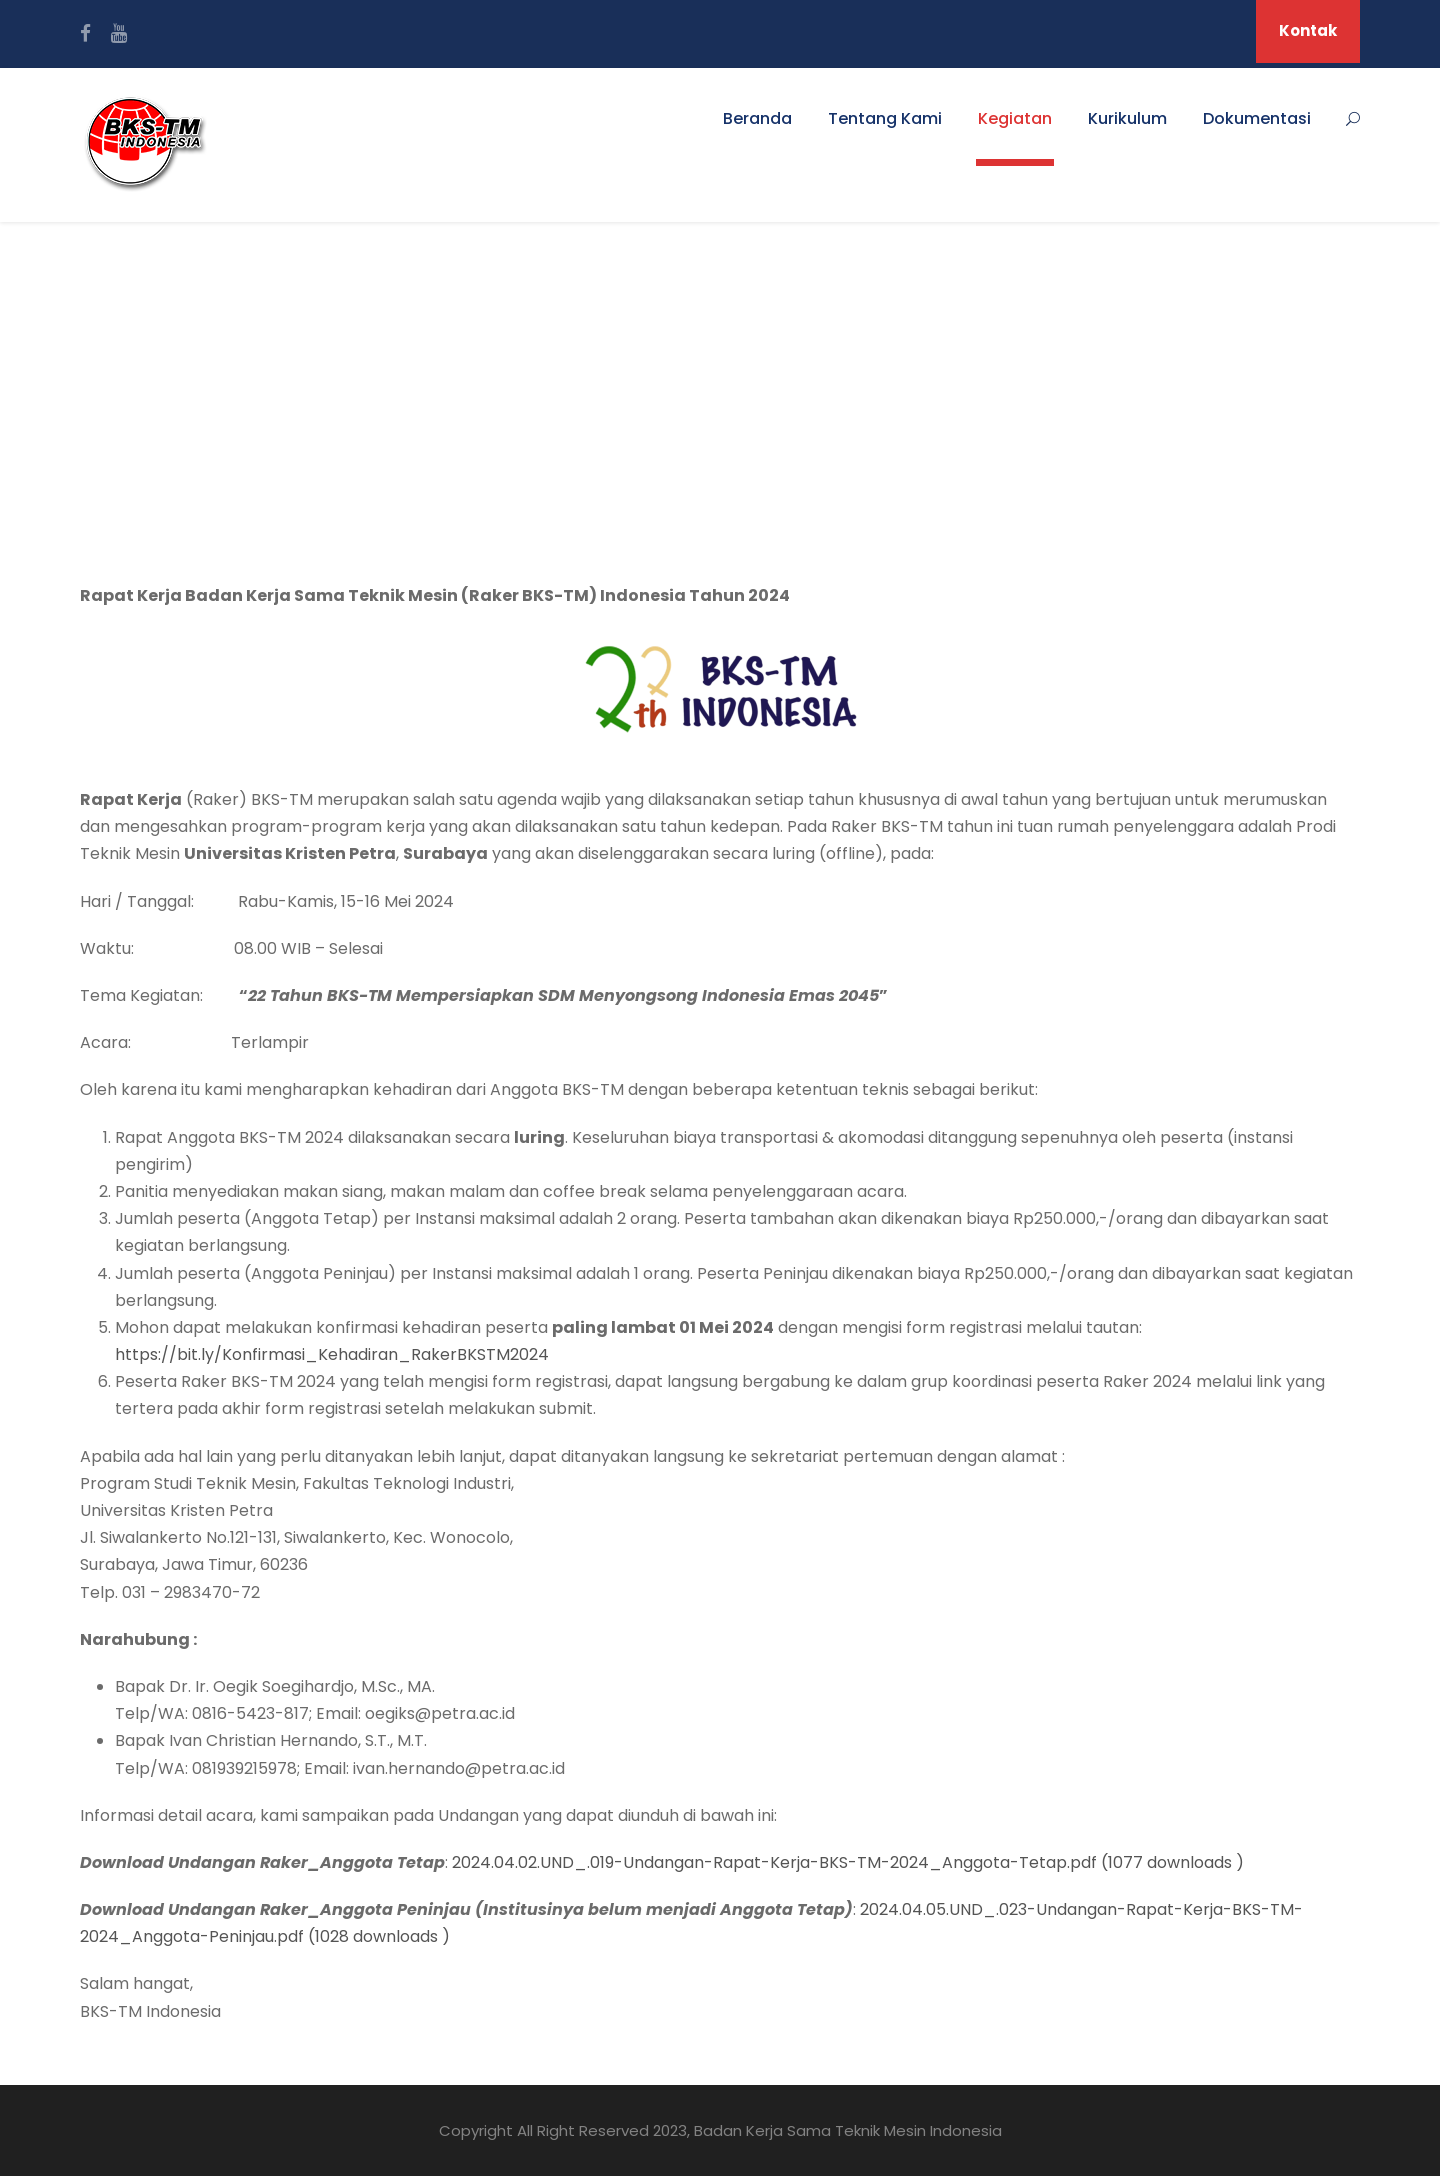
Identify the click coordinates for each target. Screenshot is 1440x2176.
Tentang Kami (885, 118)
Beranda (757, 118)
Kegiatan (1015, 118)
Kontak (1308, 30)
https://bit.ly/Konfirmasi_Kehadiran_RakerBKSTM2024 (332, 1354)
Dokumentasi (1257, 118)
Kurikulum (1127, 118)
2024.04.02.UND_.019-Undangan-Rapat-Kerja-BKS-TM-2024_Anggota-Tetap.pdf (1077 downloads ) (848, 1862)
